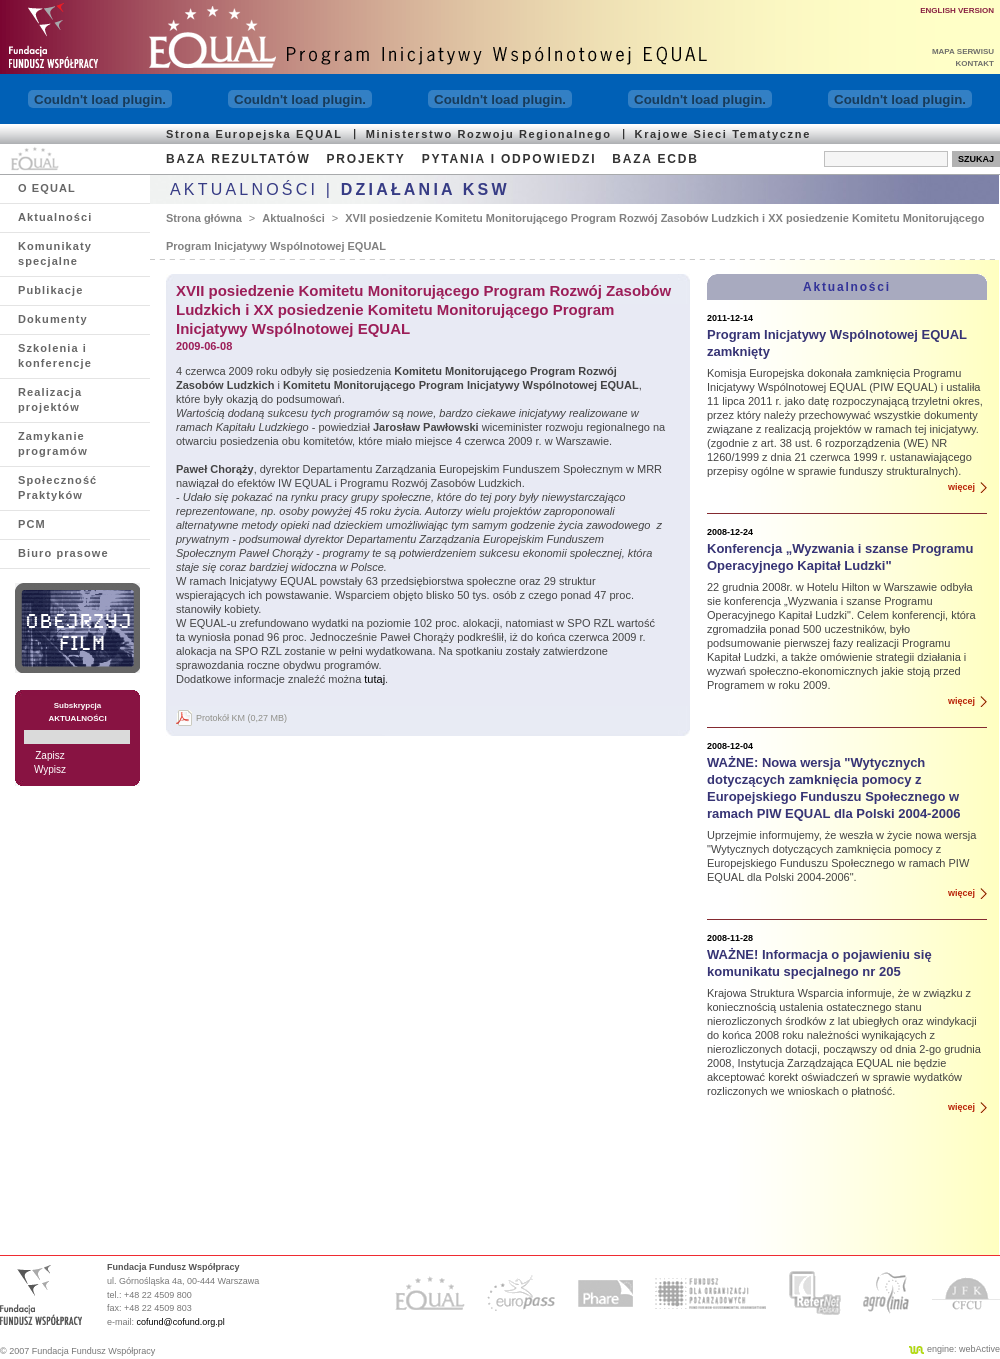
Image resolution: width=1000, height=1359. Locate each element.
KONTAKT (974, 63)
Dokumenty (53, 319)
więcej (961, 487)
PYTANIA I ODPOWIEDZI (509, 159)
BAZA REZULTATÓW (238, 159)
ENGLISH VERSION (957, 10)
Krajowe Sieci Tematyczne (723, 134)
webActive (979, 1349)
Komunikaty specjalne (55, 253)
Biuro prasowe (63, 553)
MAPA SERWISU (963, 51)
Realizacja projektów (50, 399)
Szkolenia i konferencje (55, 355)
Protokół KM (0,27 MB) (241, 718)
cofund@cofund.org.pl (181, 1322)
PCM (32, 524)
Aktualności (55, 217)
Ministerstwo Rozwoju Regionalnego (489, 134)
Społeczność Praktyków (57, 487)
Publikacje (50, 290)
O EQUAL (47, 188)
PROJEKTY (366, 159)
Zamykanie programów (53, 443)
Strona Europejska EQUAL (254, 134)
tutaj (374, 679)
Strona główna (204, 218)
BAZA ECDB (655, 159)
